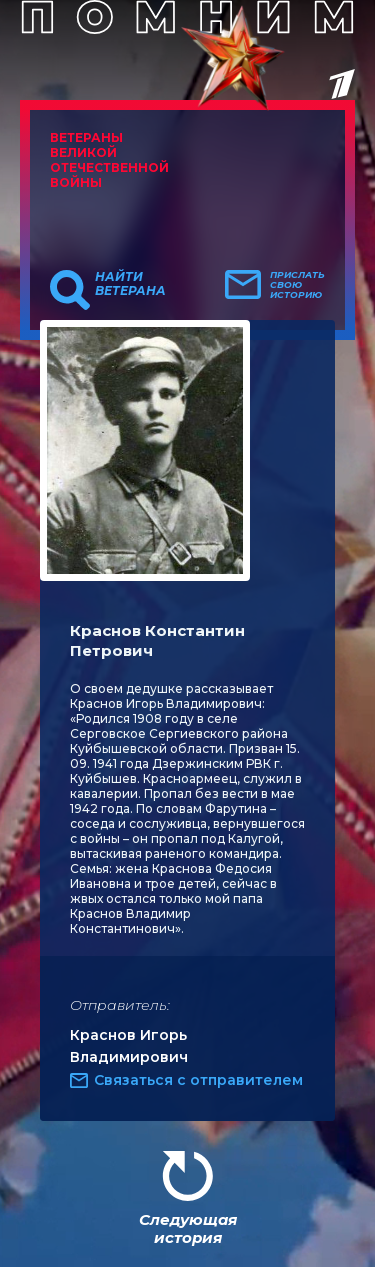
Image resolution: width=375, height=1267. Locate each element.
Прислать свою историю (297, 285)
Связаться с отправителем (198, 1080)
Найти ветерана (130, 284)
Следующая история (188, 1228)
